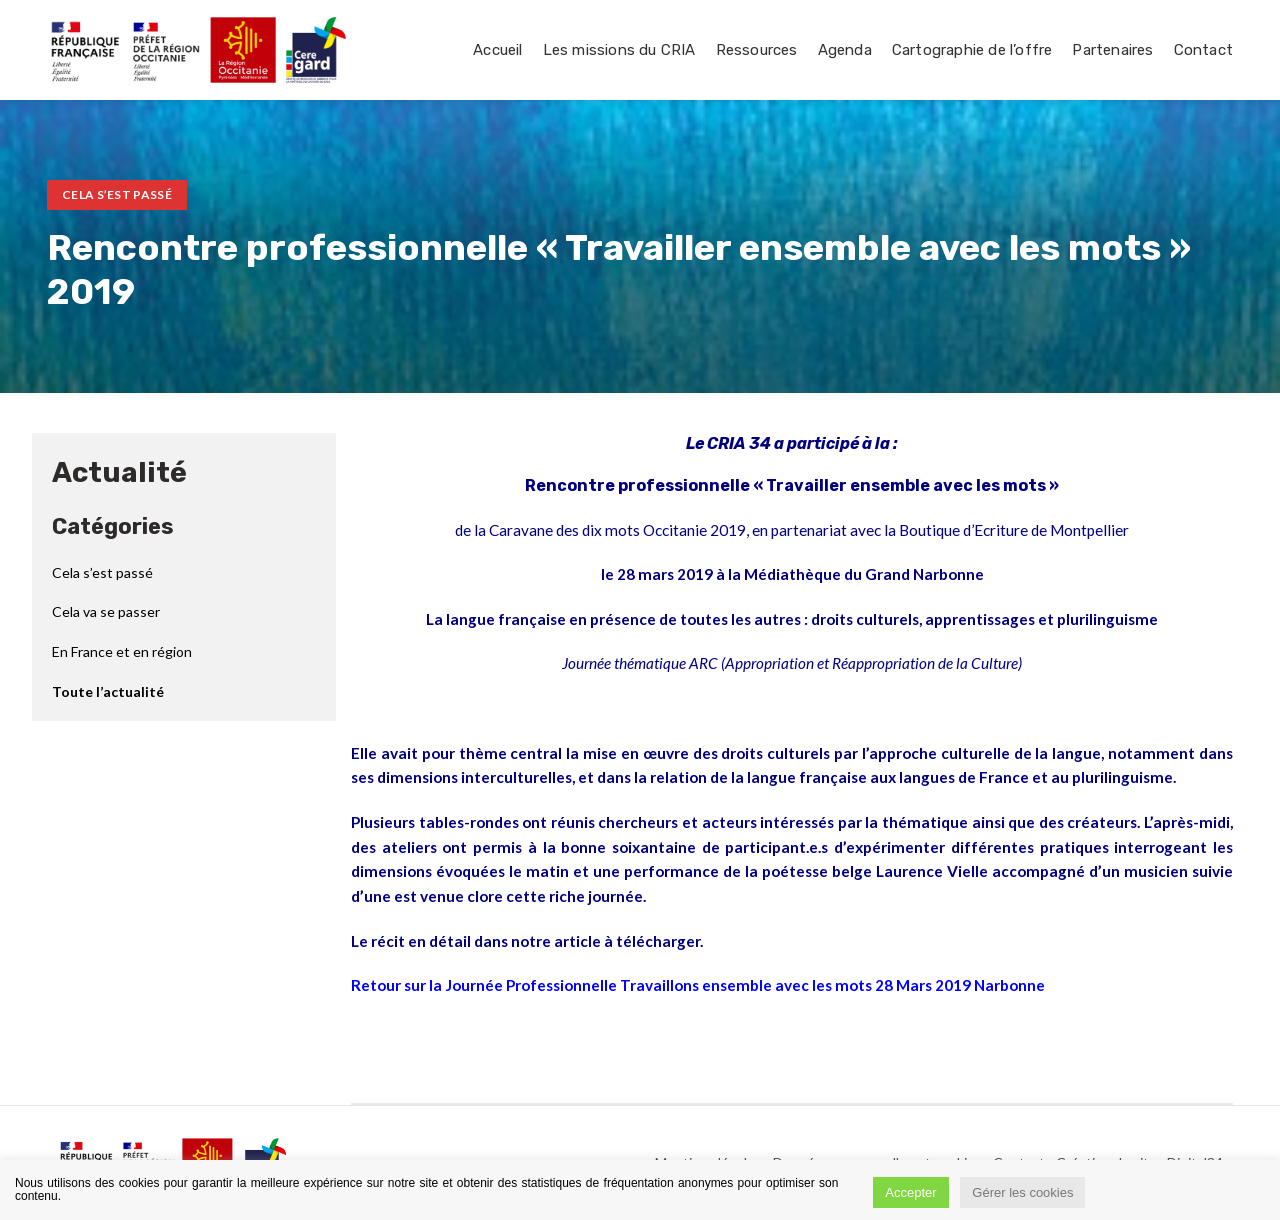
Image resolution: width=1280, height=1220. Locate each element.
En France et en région (122, 651)
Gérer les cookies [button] (1022, 1192)
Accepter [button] (910, 1192)
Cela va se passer (106, 611)
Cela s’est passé (117, 194)
